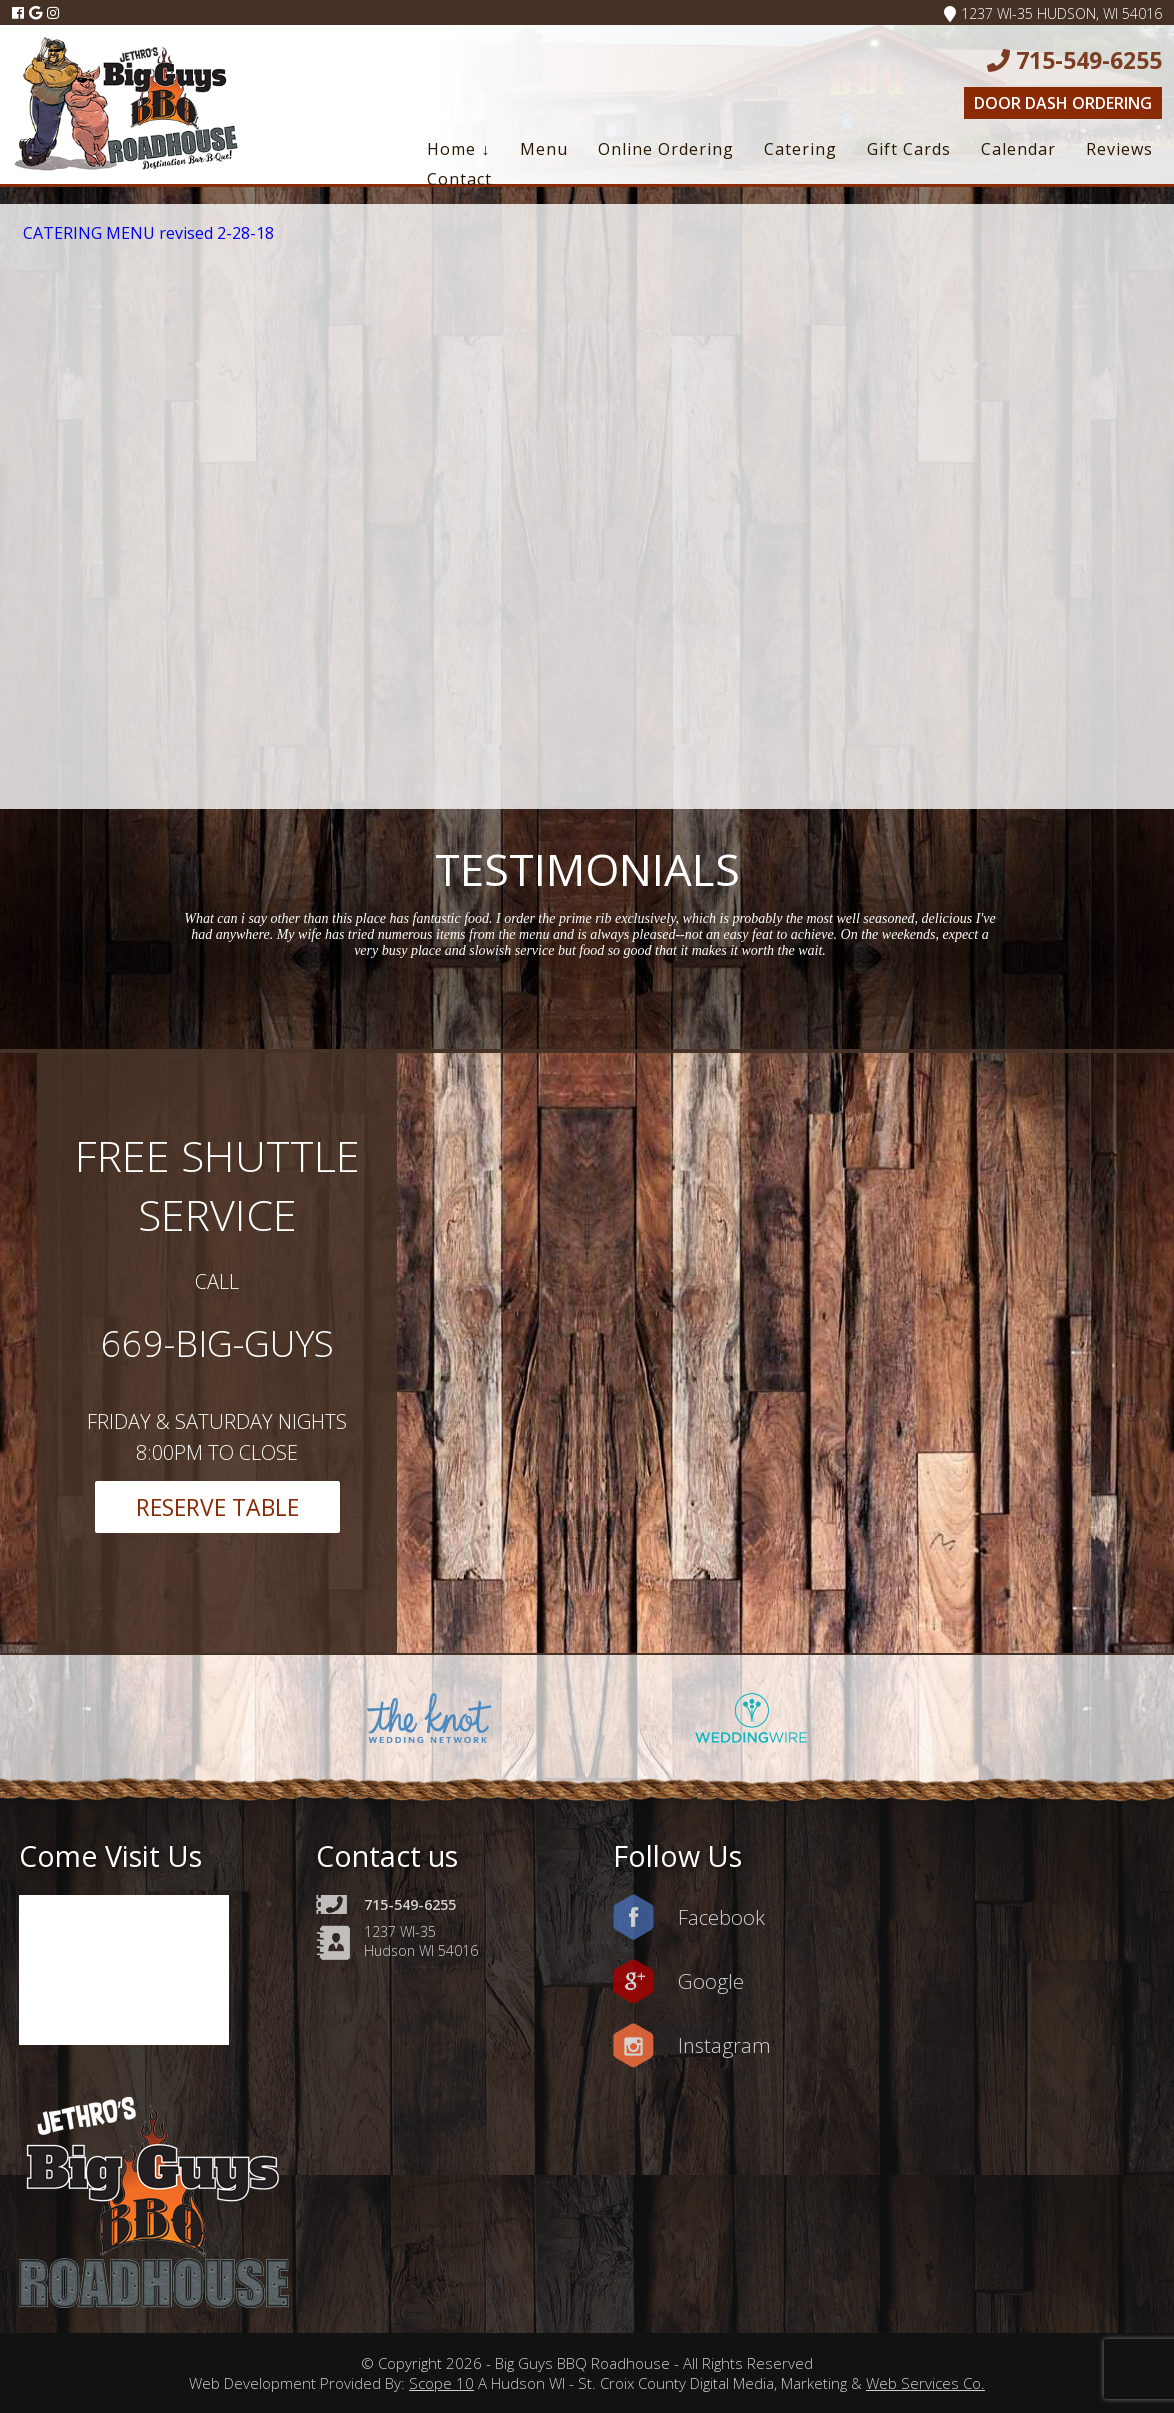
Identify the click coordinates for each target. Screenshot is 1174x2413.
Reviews (1119, 149)
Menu (544, 149)
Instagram (724, 2045)
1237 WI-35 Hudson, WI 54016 (1053, 13)
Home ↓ (458, 149)
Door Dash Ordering (1063, 103)
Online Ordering (666, 149)
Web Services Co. (925, 2383)
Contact (459, 179)
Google (711, 1981)
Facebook (721, 1917)
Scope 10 (441, 2383)
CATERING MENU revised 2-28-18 (148, 233)
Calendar (1018, 149)
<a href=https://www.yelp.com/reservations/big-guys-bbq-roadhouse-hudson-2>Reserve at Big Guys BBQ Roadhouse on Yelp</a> (1026, 509)
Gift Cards (909, 149)
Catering (800, 149)
